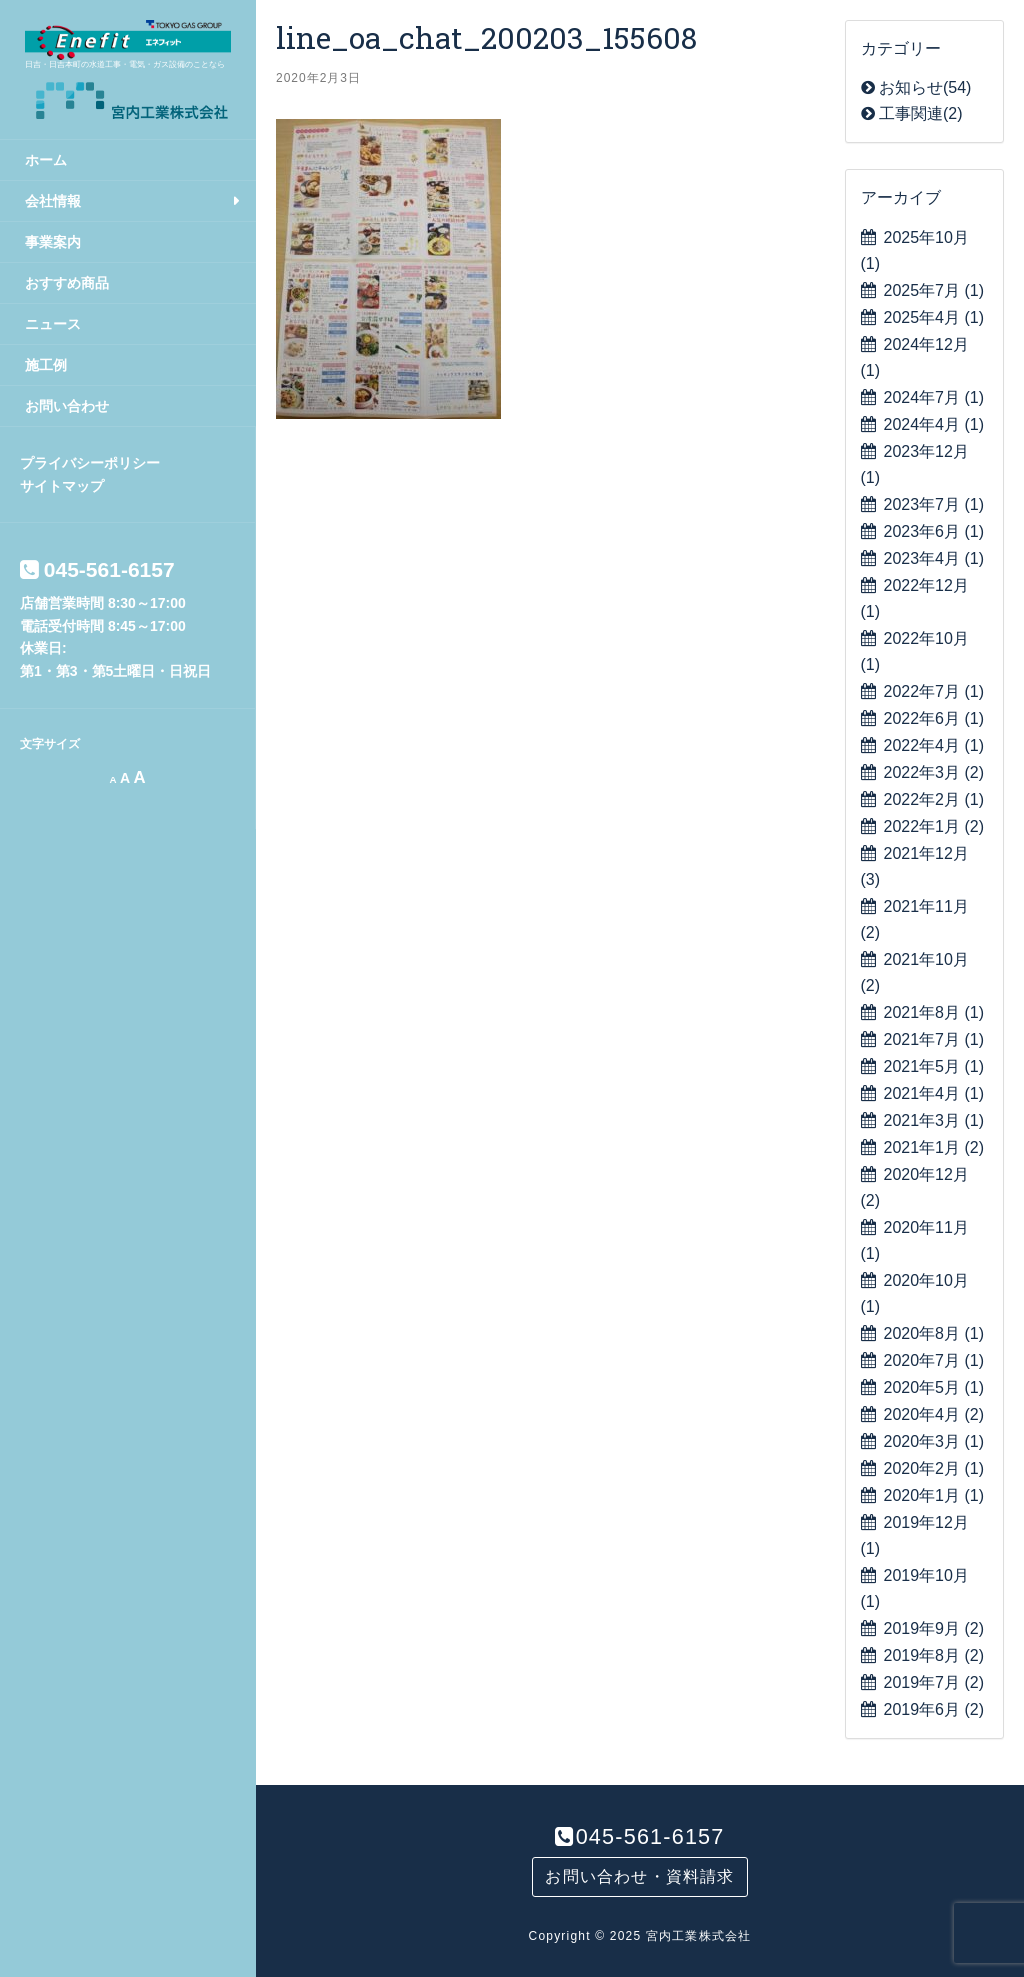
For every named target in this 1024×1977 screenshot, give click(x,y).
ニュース (53, 324)
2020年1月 (934, 1495)
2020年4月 (934, 1414)
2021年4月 (934, 1093)
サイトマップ (62, 486)
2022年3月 (934, 772)
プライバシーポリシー (90, 463)
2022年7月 (934, 691)
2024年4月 (934, 424)
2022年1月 (934, 826)
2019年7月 (934, 1682)
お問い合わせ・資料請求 (639, 1876)
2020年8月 (934, 1333)
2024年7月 (934, 397)
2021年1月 (934, 1147)
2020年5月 (934, 1387)
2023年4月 (934, 558)
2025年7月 (934, 290)
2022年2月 (934, 799)
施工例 (46, 365)
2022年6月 (934, 718)
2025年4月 (934, 317)
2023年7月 (934, 504)
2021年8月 (934, 1012)
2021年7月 (934, 1039)
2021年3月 (934, 1120)
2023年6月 (934, 531)
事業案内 (53, 242)
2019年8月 (934, 1655)
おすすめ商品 (67, 283)
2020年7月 (934, 1360)
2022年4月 (934, 745)
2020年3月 (934, 1441)
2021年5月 (934, 1066)
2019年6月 (934, 1709)
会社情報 (53, 201)
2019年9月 (934, 1628)
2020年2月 (934, 1468)
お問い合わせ (67, 406)
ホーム (46, 160)
